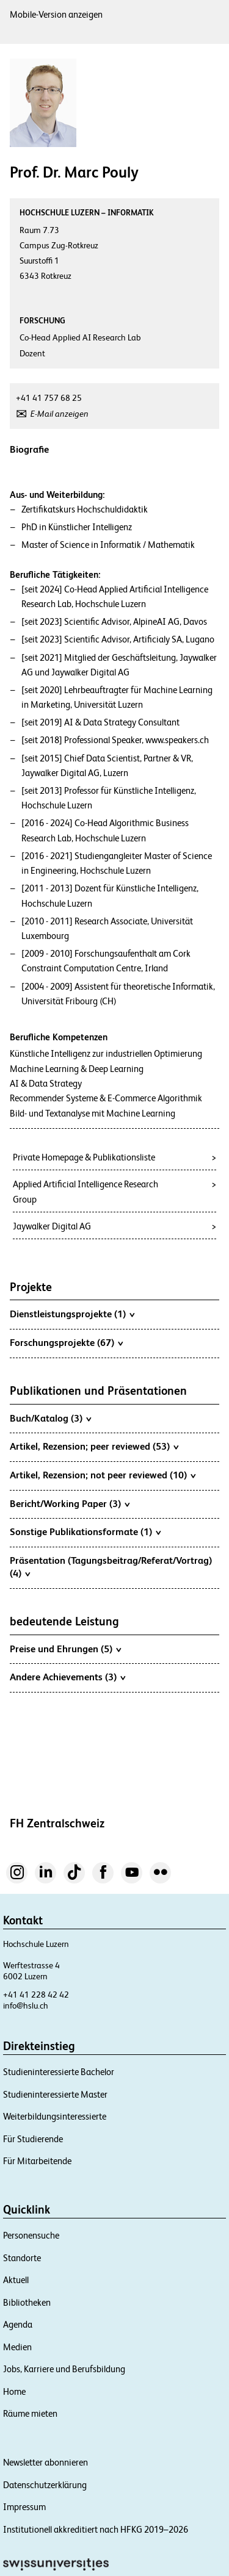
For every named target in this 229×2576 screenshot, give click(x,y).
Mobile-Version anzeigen (56, 14)
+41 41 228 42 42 (36, 1994)
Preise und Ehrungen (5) (65, 1648)
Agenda (17, 2324)
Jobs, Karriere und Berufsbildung (64, 2369)
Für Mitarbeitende (37, 2161)
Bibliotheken (27, 2302)
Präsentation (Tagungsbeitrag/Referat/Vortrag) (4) (111, 1567)
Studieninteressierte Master (55, 2094)
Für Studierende (33, 2139)
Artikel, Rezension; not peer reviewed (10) (102, 1475)
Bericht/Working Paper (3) (69, 1503)
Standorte (22, 2258)
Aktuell (16, 2280)
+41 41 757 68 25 (49, 398)
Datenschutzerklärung (45, 2485)
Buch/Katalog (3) (50, 1418)
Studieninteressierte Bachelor (58, 2072)
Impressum (24, 2507)
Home (14, 2391)
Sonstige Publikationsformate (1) (85, 1531)
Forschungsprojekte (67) (66, 1342)
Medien (17, 2347)
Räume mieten (30, 2413)
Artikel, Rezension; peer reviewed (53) (94, 1446)
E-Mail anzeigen (60, 414)
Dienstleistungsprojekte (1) (72, 1314)
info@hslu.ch (25, 2005)
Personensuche (31, 2235)
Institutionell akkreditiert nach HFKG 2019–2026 (95, 2529)
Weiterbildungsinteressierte (54, 2116)
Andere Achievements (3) (67, 1677)
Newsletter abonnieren (45, 2462)
